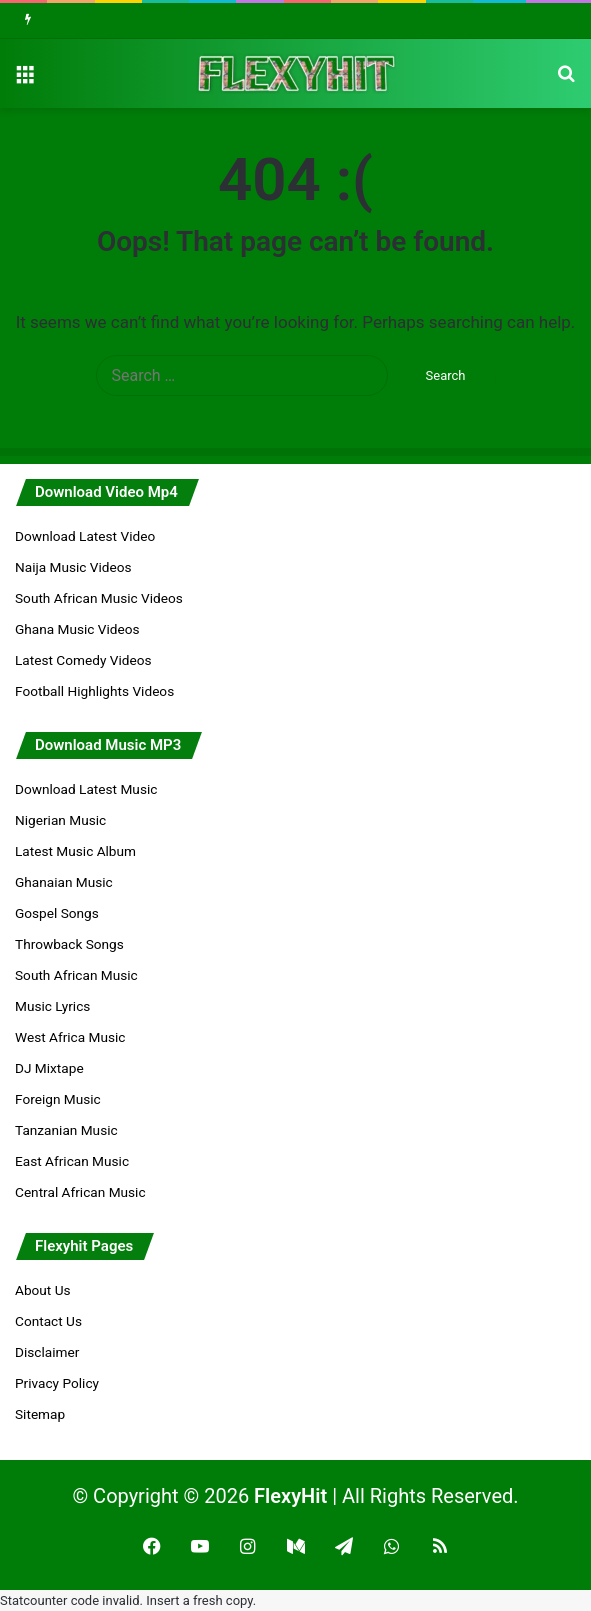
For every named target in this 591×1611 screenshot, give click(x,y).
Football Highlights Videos (94, 691)
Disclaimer (47, 1352)
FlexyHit (290, 1496)
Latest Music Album (75, 851)
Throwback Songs (69, 944)
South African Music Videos (99, 598)
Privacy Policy (57, 1383)
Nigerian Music (60, 820)
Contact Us (48, 1321)
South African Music (76, 975)
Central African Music (80, 1192)
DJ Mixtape (49, 1068)
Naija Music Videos (73, 567)
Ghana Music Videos (77, 629)
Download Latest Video (85, 536)
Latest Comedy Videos (83, 660)
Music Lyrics (52, 1006)
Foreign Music (58, 1099)
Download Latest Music (86, 789)
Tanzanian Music (66, 1130)
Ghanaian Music (64, 882)
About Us (43, 1290)
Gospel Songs (57, 913)
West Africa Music (70, 1037)
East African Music (72, 1161)
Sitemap (40, 1414)
